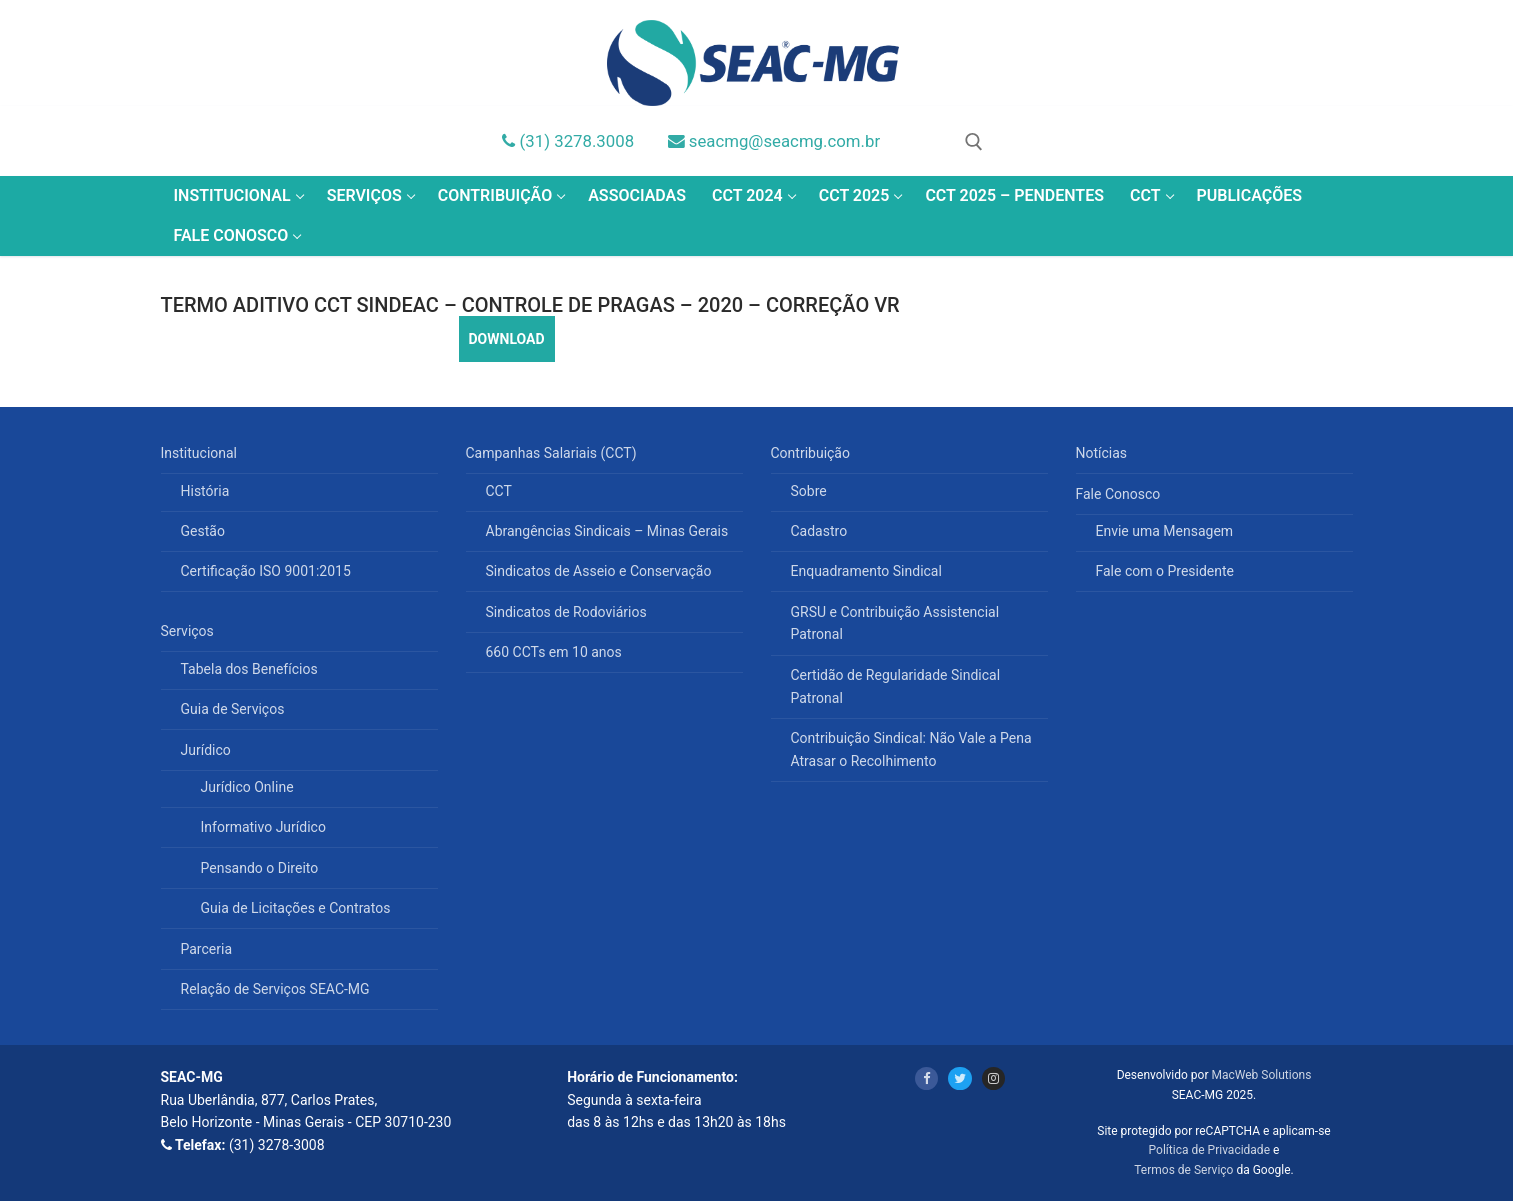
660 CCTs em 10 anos (554, 652)
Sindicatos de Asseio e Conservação (599, 571)
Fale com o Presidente (1165, 571)
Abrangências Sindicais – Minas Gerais (607, 531)
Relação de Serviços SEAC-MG (275, 989)
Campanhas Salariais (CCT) (553, 453)
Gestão (203, 531)
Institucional (201, 453)
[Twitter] (959, 1078)
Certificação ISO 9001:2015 (266, 571)
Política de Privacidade (1209, 1150)
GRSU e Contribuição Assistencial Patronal (895, 623)
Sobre (809, 491)
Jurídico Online (247, 787)
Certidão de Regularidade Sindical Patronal (896, 686)
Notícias (1102, 453)
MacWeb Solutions (1261, 1075)
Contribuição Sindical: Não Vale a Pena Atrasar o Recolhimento (911, 749)
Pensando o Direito (260, 868)
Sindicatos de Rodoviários (566, 612)
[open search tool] (974, 142)
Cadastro (819, 531)
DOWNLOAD (507, 339)
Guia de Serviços (233, 709)
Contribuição (812, 453)
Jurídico (208, 750)
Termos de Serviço (1183, 1170)
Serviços (189, 631)
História (205, 491)
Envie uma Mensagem (1165, 531)
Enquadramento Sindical (866, 571)
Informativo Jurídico (263, 827)
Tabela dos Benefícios (249, 669)
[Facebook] (926, 1078)
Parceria (207, 949)
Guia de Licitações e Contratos (296, 908)
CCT (499, 491)
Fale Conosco (1120, 494)
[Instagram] (993, 1078)
